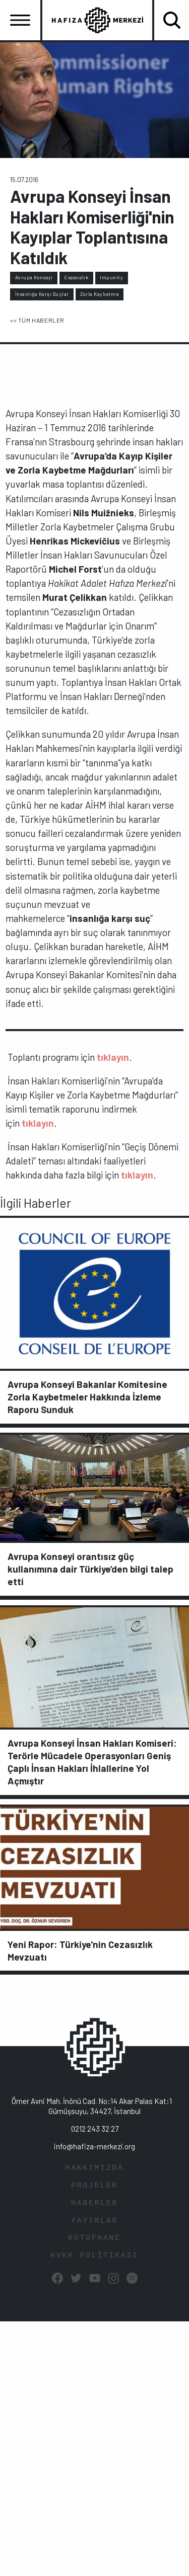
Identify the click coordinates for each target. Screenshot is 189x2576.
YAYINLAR (94, 2221)
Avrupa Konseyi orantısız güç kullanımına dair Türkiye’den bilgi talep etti (90, 1568)
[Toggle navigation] (20, 20)
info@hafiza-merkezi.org (94, 2146)
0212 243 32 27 (94, 2128)
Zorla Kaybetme (99, 294)
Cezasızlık (76, 277)
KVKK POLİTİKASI (94, 2255)
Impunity (111, 277)
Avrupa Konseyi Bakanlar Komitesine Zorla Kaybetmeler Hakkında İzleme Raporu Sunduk (87, 1396)
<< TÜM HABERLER (37, 320)
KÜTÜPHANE (94, 2238)
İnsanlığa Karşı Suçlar (42, 294)
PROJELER (94, 2186)
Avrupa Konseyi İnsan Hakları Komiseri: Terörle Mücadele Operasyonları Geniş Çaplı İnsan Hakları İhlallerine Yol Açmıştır (92, 1761)
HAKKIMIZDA (94, 2168)
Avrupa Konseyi (34, 277)
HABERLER (94, 2203)
